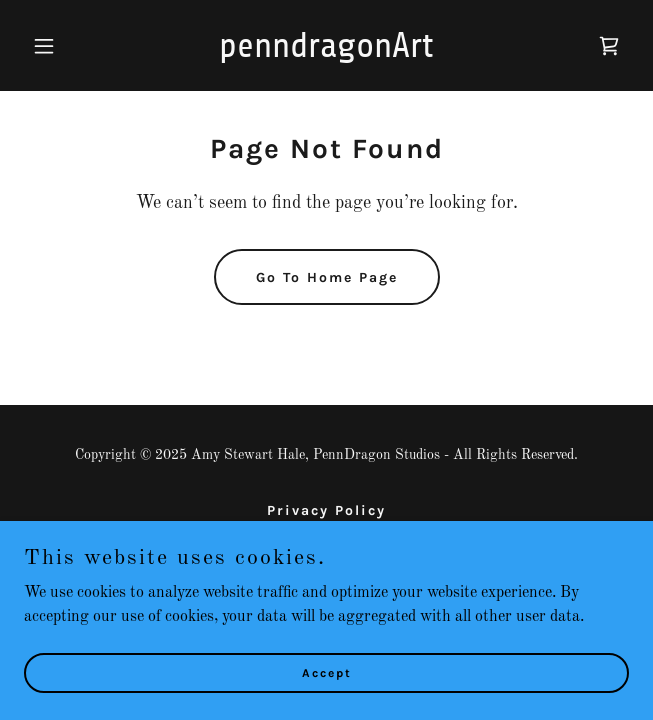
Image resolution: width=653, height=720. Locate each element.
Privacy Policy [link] (326, 510)
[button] (69, 46)
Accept (327, 672)
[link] (327, 53)
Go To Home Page (327, 277)
